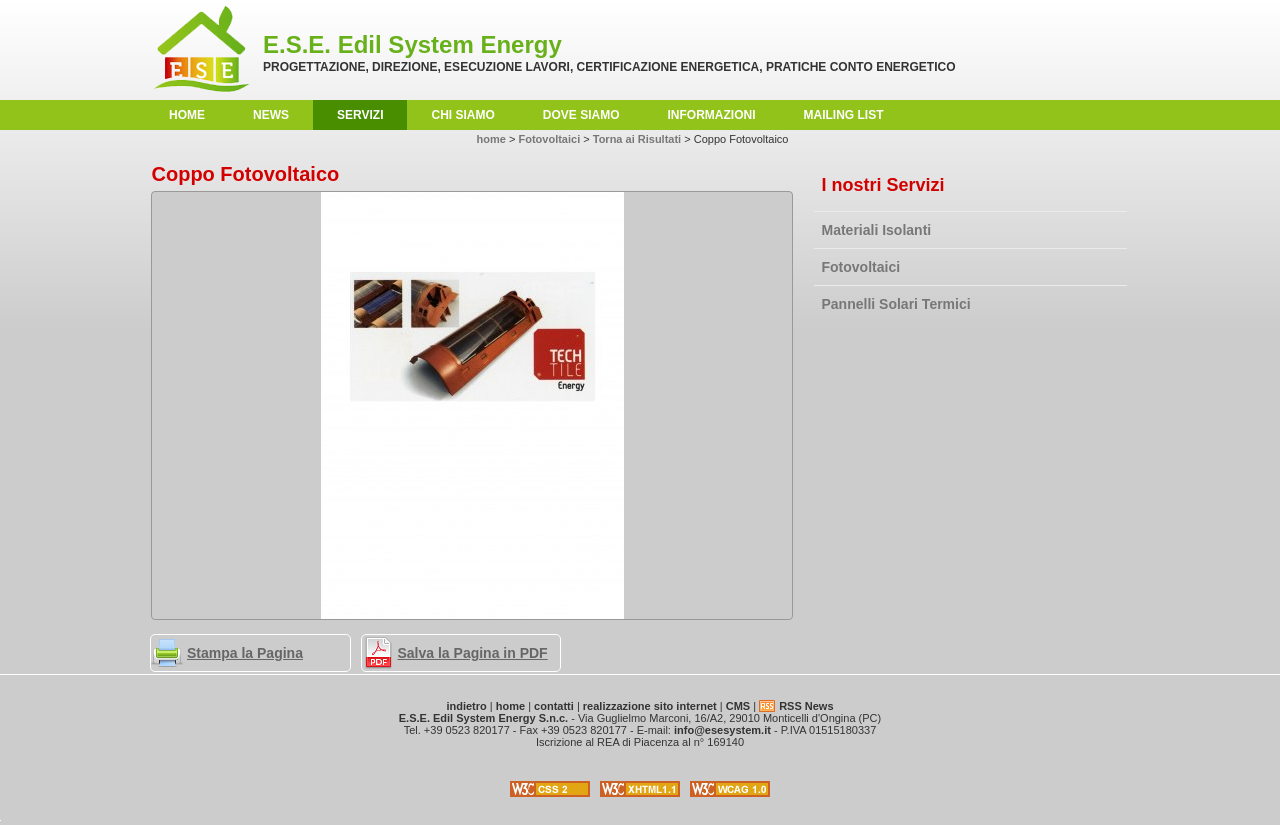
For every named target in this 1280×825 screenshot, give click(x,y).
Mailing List (844, 115)
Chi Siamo (462, 115)
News (271, 115)
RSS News (806, 706)
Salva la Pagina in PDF (473, 653)
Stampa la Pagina (245, 653)
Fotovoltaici (861, 267)
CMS (738, 706)
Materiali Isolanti (877, 230)
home (187, 115)
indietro (466, 706)
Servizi (360, 115)
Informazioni (712, 115)
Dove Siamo (581, 115)
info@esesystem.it (722, 730)
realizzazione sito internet (650, 706)
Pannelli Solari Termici (896, 304)
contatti (554, 706)
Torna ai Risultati (637, 139)
